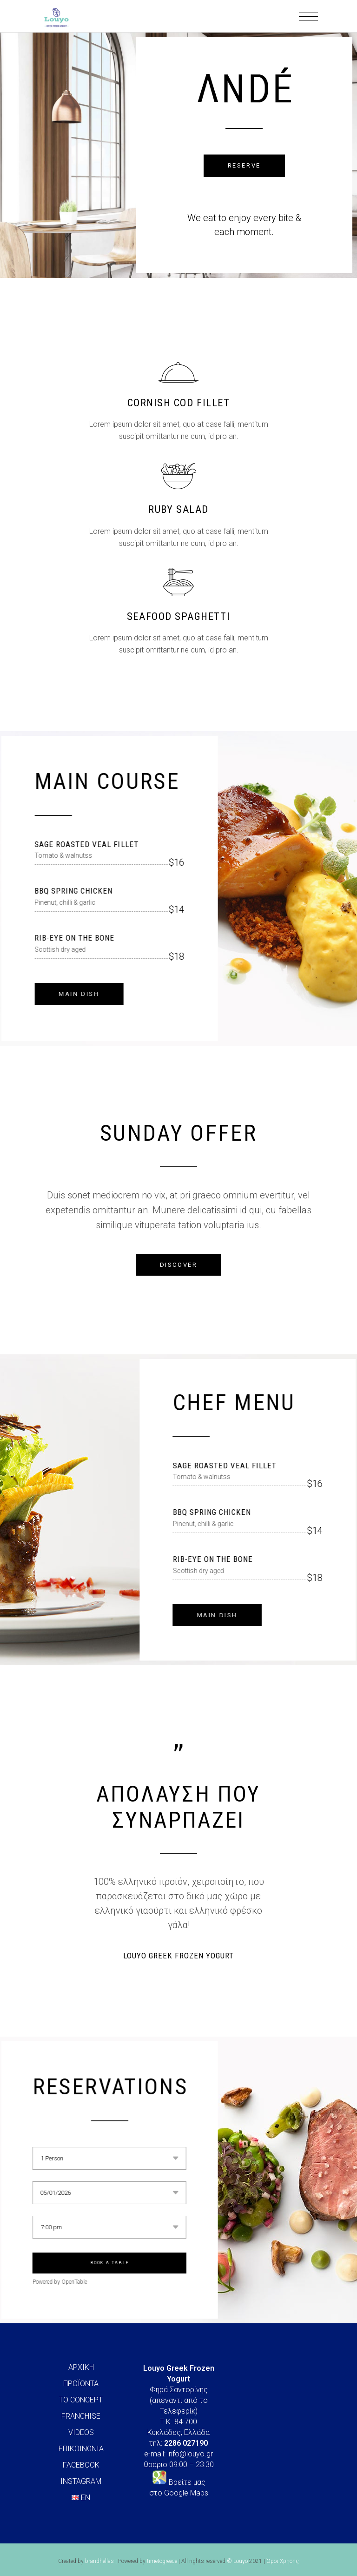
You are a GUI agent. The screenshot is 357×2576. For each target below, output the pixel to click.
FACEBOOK (81, 2465)
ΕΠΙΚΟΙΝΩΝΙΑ (81, 2448)
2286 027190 (186, 2443)
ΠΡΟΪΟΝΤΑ (81, 2383)
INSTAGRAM (80, 2481)
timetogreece (162, 2561)
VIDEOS (81, 2432)
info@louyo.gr (190, 2453)
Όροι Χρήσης (282, 2561)
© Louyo (237, 2561)
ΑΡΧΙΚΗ (81, 2367)
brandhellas (99, 2561)
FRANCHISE (80, 2416)
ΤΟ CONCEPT (81, 2399)
